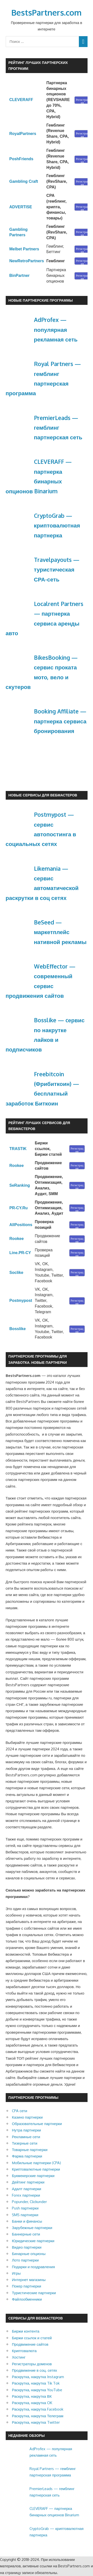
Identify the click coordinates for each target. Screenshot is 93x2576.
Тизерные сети (24, 2143)
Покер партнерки (26, 2286)
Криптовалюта (24, 2350)
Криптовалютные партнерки (36, 2169)
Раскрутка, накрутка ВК (32, 2396)
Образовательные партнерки (37, 2123)
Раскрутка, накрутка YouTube (37, 2390)
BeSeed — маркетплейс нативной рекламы (60, 932)
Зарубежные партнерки (32, 2227)
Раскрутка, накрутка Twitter (36, 2422)
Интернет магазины (29, 2279)
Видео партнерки (26, 2247)
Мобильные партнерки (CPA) (36, 2162)
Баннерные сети (26, 2234)
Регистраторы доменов (32, 2364)
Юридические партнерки (33, 2240)
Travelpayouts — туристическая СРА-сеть (56, 569)
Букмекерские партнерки (33, 2175)
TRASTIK (18, 1149)
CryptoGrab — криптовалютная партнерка (57, 525)
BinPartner (19, 275)
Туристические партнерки (34, 2292)
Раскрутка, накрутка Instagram (38, 2376)
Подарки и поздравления (33, 2266)
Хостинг (19, 2357)
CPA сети (19, 2110)
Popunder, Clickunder (29, 2201)
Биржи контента (25, 2331)
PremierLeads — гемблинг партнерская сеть (58, 427)
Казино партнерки (27, 2117)
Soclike (16, 1272)
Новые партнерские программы (40, 300)
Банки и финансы (27, 2221)
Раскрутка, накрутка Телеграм (37, 2416)
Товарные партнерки (29, 2149)
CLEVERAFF (21, 100)
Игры (16, 2273)
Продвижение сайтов (30, 2344)
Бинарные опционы (28, 2253)
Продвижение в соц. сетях (34, 2370)
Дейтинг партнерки (28, 2182)
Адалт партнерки (26, 2188)
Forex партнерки (26, 2195)
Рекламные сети (26, 2136)
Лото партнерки (25, 2260)
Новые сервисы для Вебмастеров (42, 795)
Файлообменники (27, 2299)
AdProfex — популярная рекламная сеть (56, 329)
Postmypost (20, 1300)
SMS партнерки (25, 2214)
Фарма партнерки (27, 2156)
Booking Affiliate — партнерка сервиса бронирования (60, 721)
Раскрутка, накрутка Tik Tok (36, 2383)
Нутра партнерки (26, 2130)
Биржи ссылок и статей (32, 2338)
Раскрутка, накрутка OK (32, 2402)
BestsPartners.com (46, 12)
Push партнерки (25, 2208)
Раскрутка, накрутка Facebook (37, 2409)
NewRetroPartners (26, 261)
